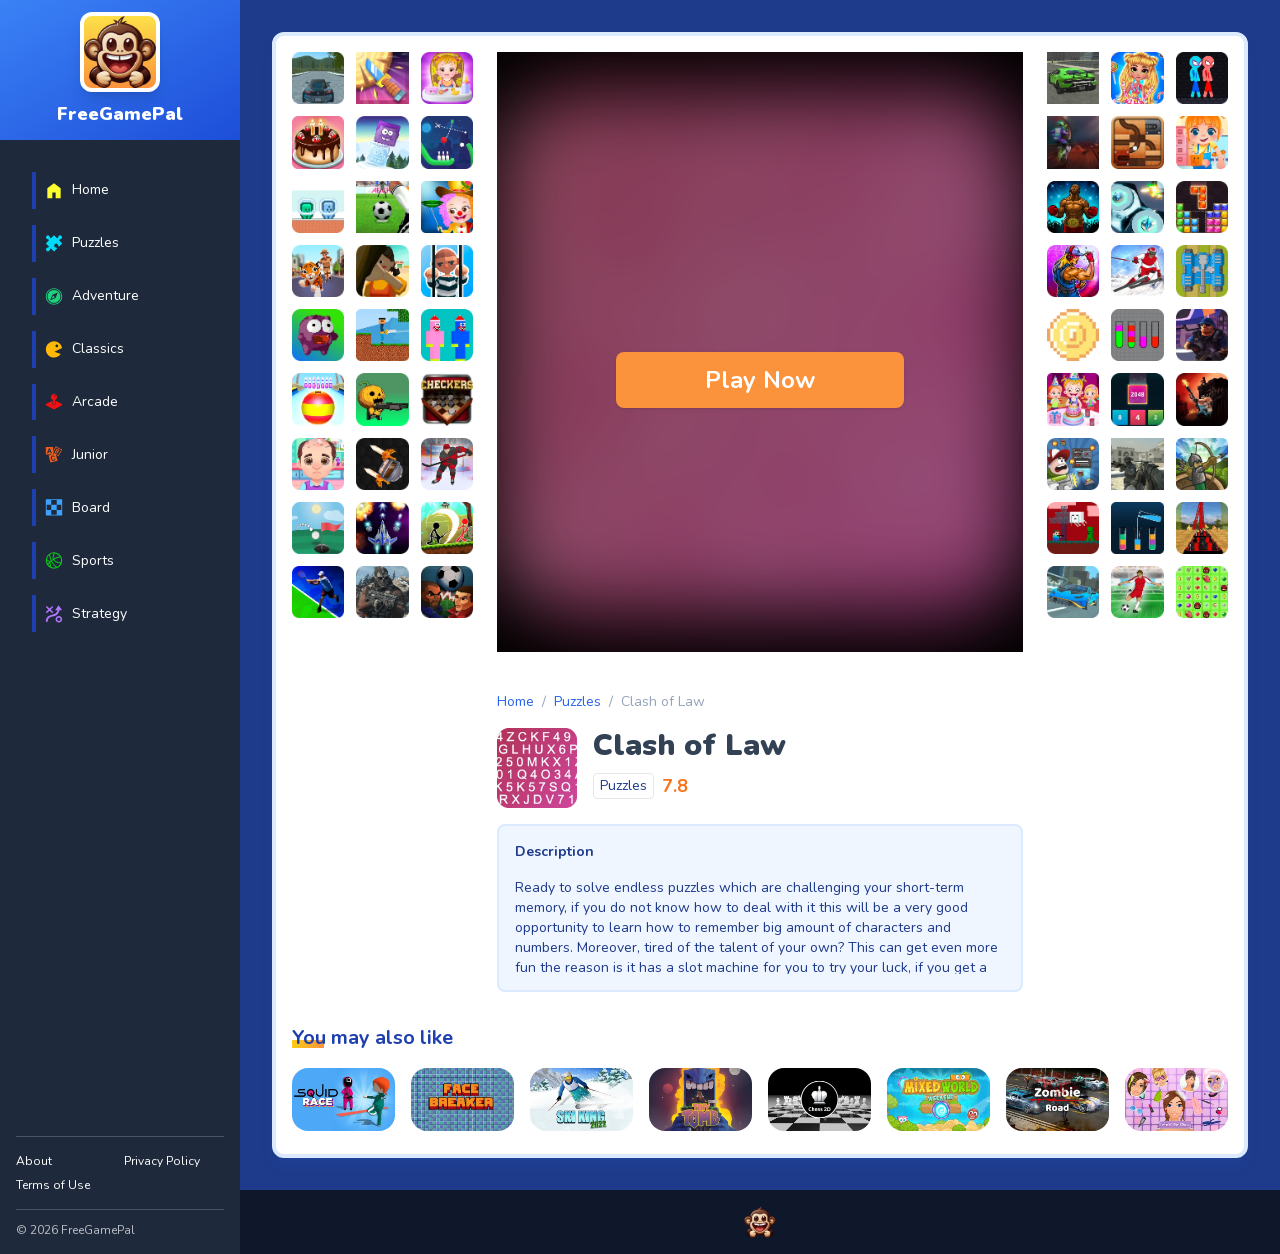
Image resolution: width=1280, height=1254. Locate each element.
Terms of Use (53, 1185)
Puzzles (577, 701)
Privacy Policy (162, 1161)
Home (515, 701)
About (34, 1161)
